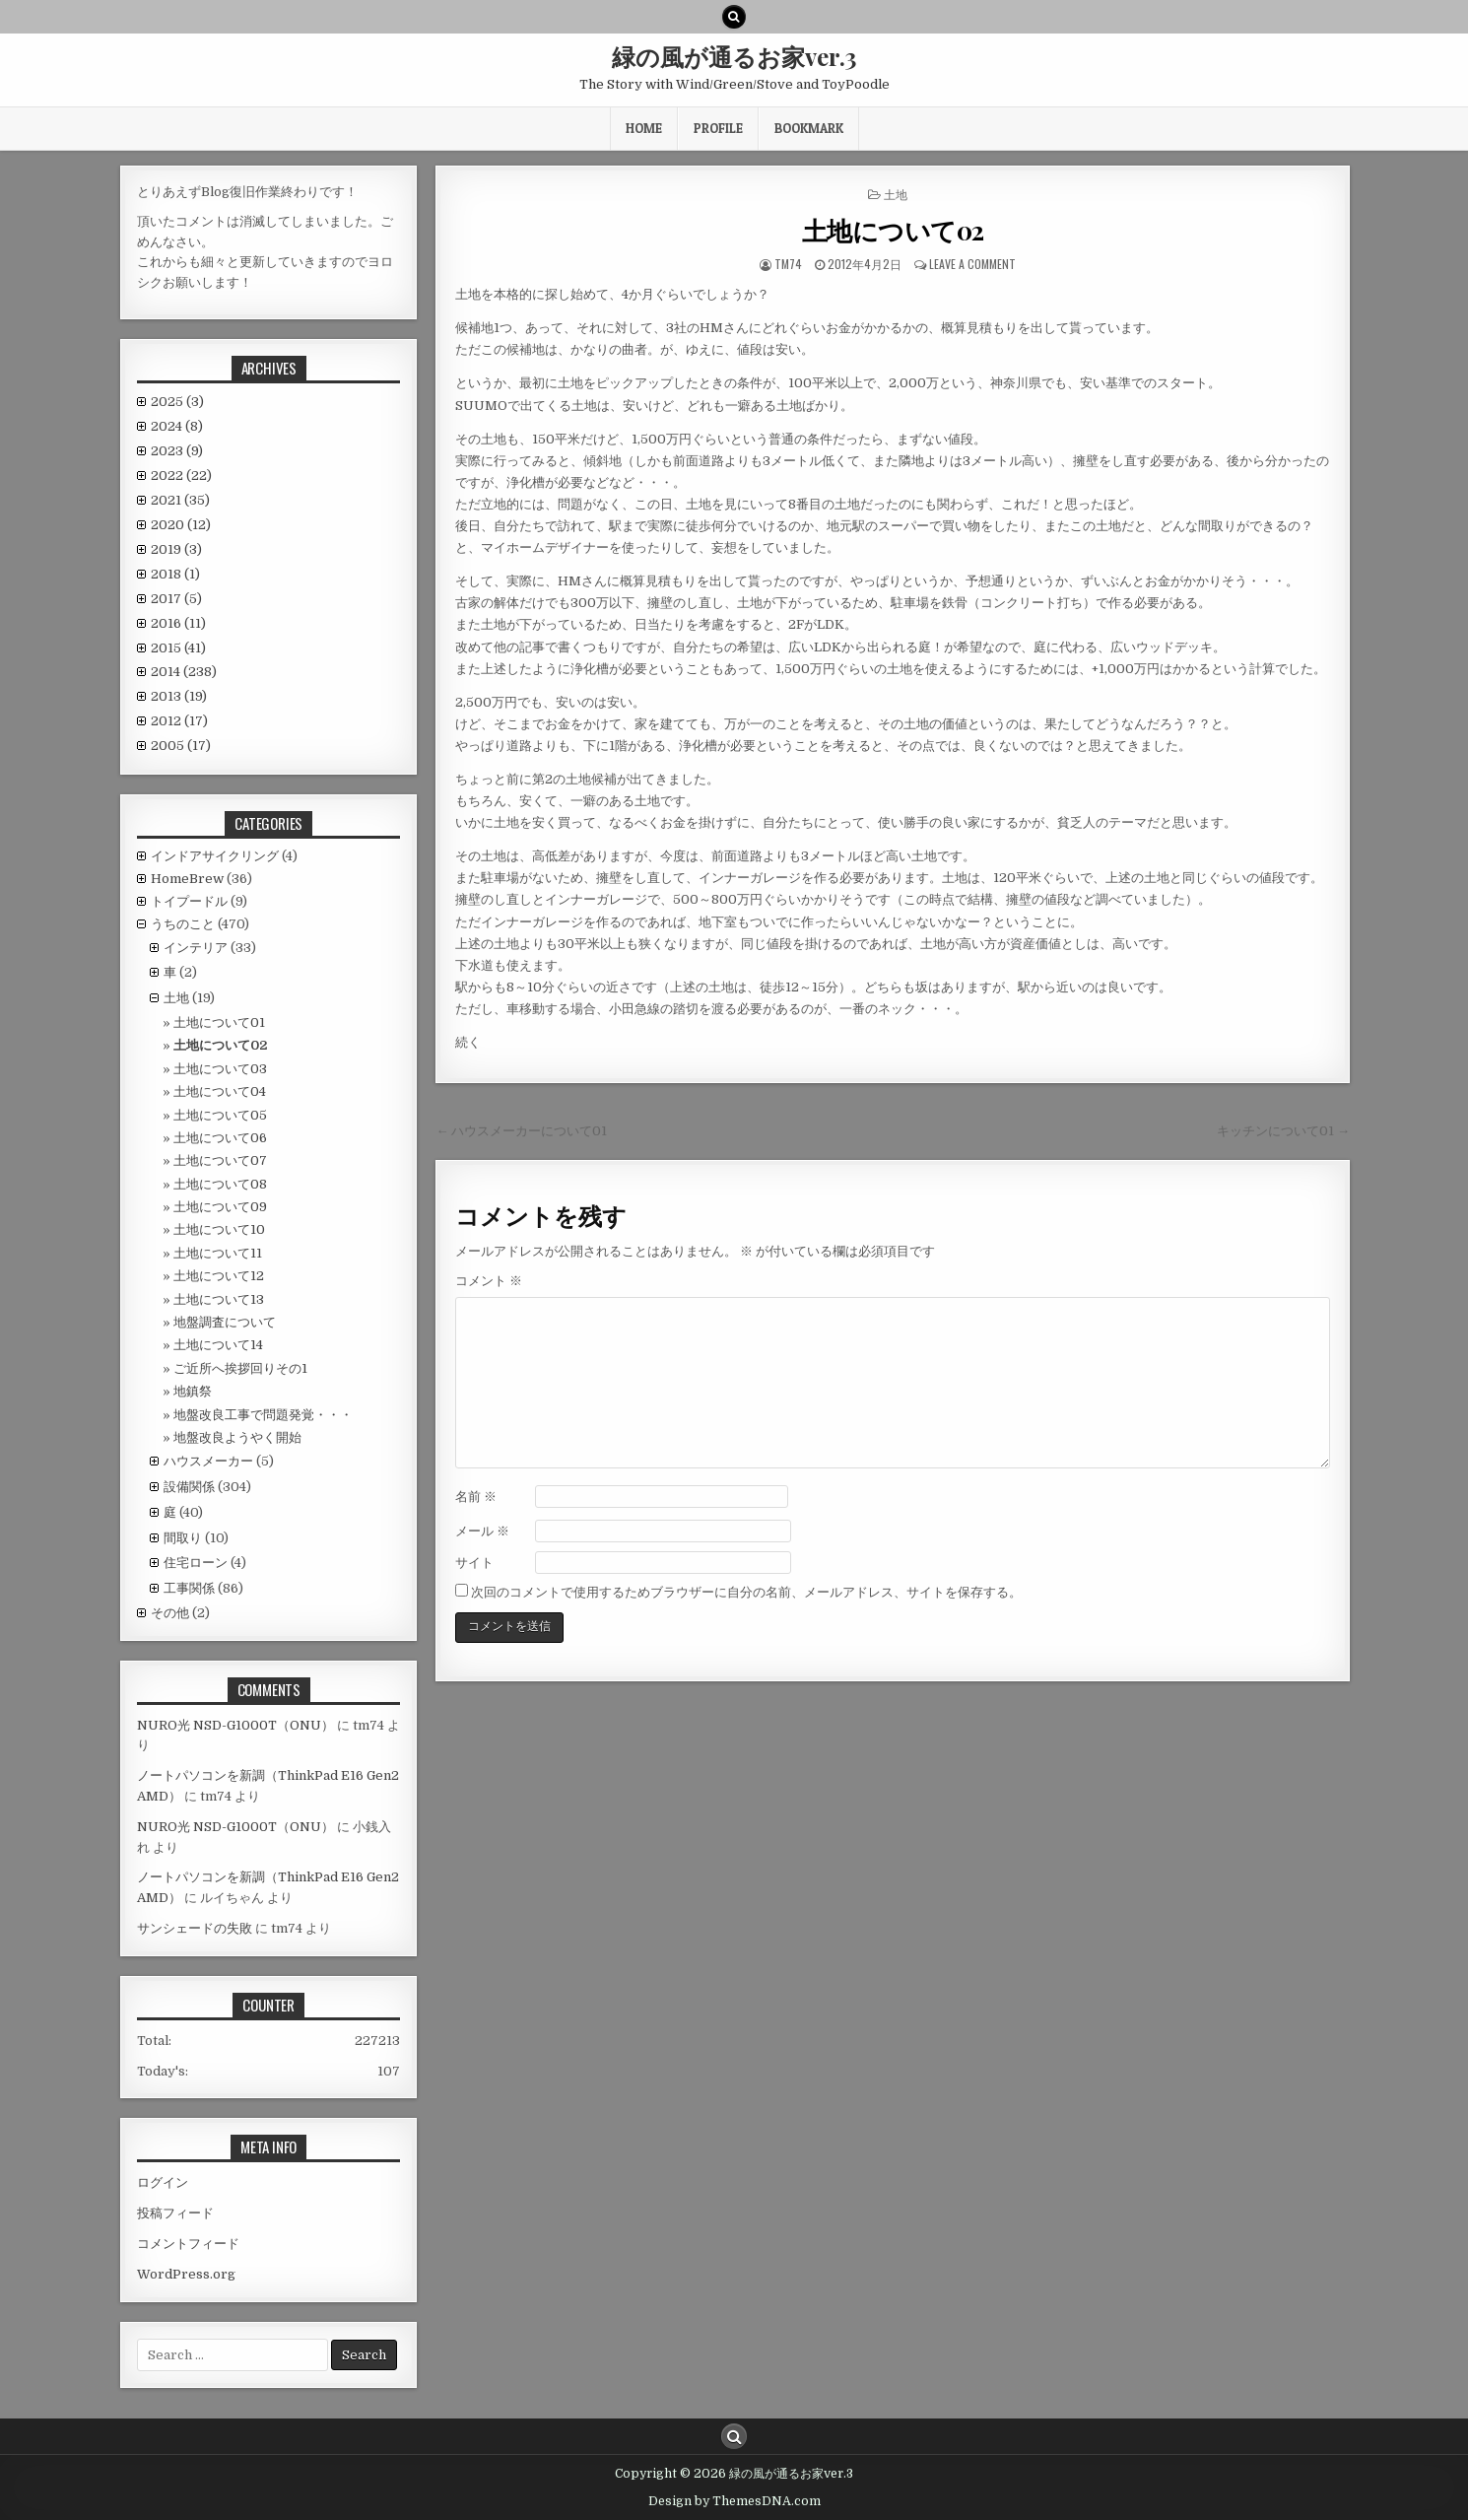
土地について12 (218, 1275)
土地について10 (219, 1229)
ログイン (162, 2182)
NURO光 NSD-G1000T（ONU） (235, 1725)
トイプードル (189, 901)
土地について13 (218, 1299)
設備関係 (189, 1486)
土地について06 (220, 1137)
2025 (177, 401)
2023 (177, 450)
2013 (179, 696)
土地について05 (220, 1115)
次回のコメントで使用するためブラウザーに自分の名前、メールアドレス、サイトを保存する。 (746, 1592)
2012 (179, 721)
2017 (176, 598)
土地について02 (893, 230)
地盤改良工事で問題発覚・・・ (263, 1414)
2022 (181, 475)
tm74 (788, 263)
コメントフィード (188, 2243)
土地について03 (220, 1068)
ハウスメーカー (208, 1461)
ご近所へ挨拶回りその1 (240, 1368)
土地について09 (220, 1206)
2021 (180, 500)
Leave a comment (972, 263)
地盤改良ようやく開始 (237, 1437)
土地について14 (218, 1344)
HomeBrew (187, 878)
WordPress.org (186, 2274)
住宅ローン (196, 1562)
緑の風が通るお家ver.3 (734, 56)
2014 (184, 671)
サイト (474, 1562)
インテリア (196, 947)
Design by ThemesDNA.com (734, 2501)
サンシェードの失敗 (194, 1928)
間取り (183, 1538)
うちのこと (183, 924)
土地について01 (219, 1022)
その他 (170, 1612)
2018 (175, 574)
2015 (178, 648)
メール (482, 1531)
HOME (644, 128)
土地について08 (220, 1184)
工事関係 (189, 1588)
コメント (488, 1280)
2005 (181, 745)
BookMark (808, 128)
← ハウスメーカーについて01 (521, 1131)
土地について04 (219, 1091)
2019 (176, 549)
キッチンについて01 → (1283, 1131)
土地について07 (220, 1160)
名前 (476, 1496)
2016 (178, 623)
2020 (181, 524)
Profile (718, 128)
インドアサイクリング (215, 856)
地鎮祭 (192, 1391)
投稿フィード (175, 2213)
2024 (177, 426)
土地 (895, 193)
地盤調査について (224, 1322)
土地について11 (217, 1253)
